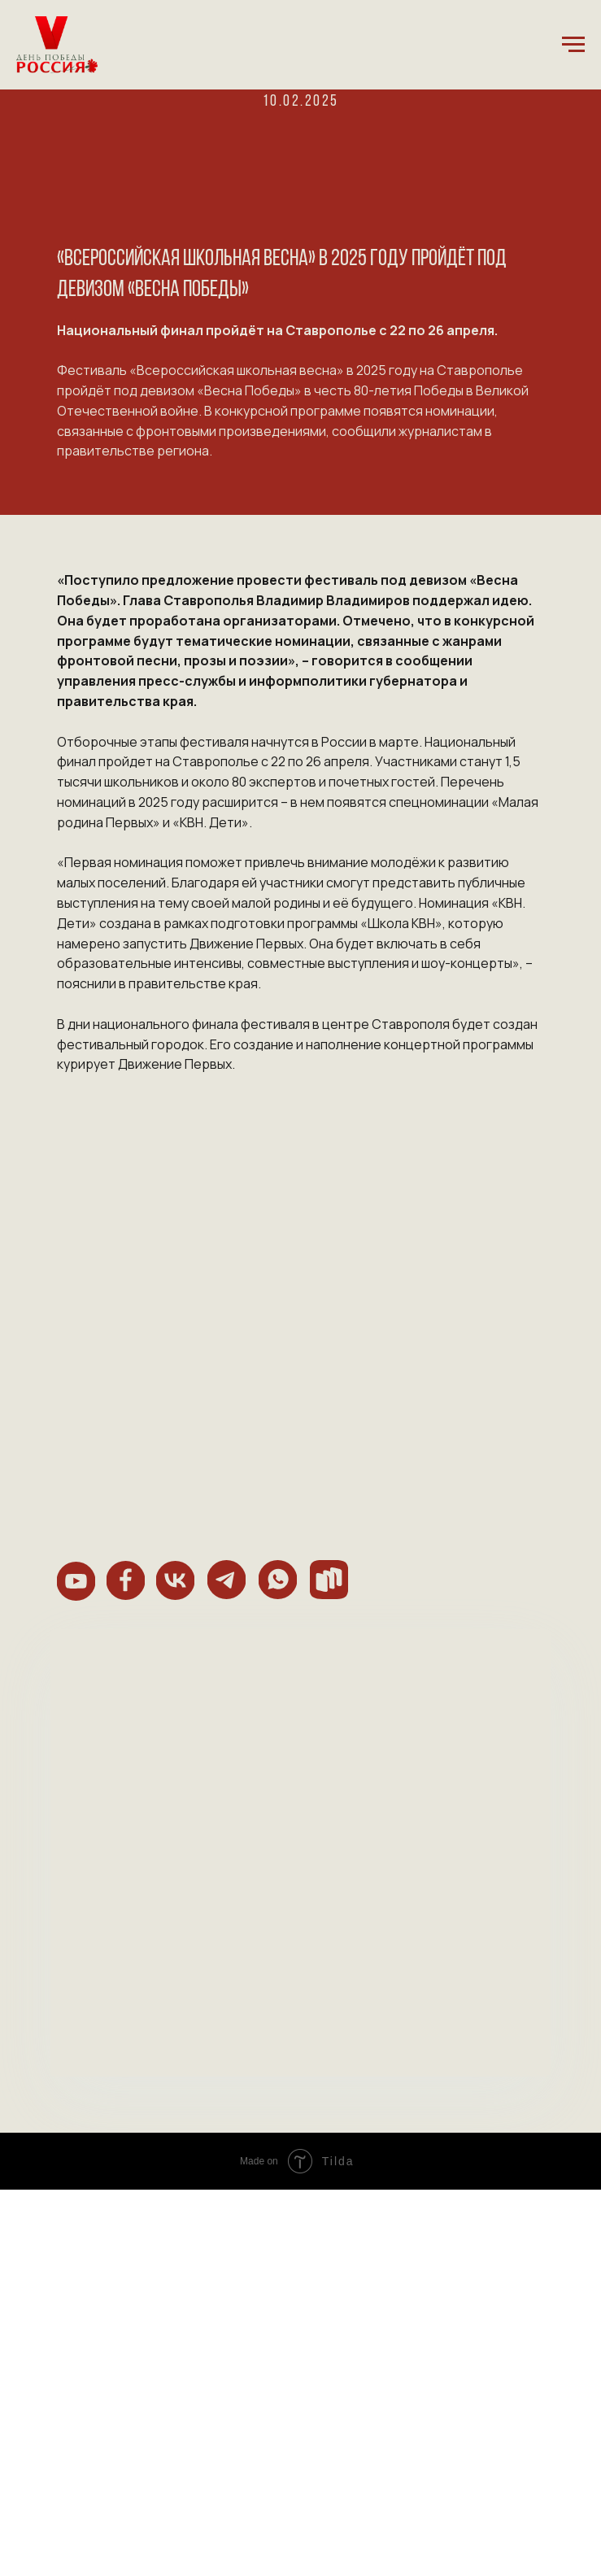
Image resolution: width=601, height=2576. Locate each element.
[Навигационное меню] (573, 45)
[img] (76, 1581)
